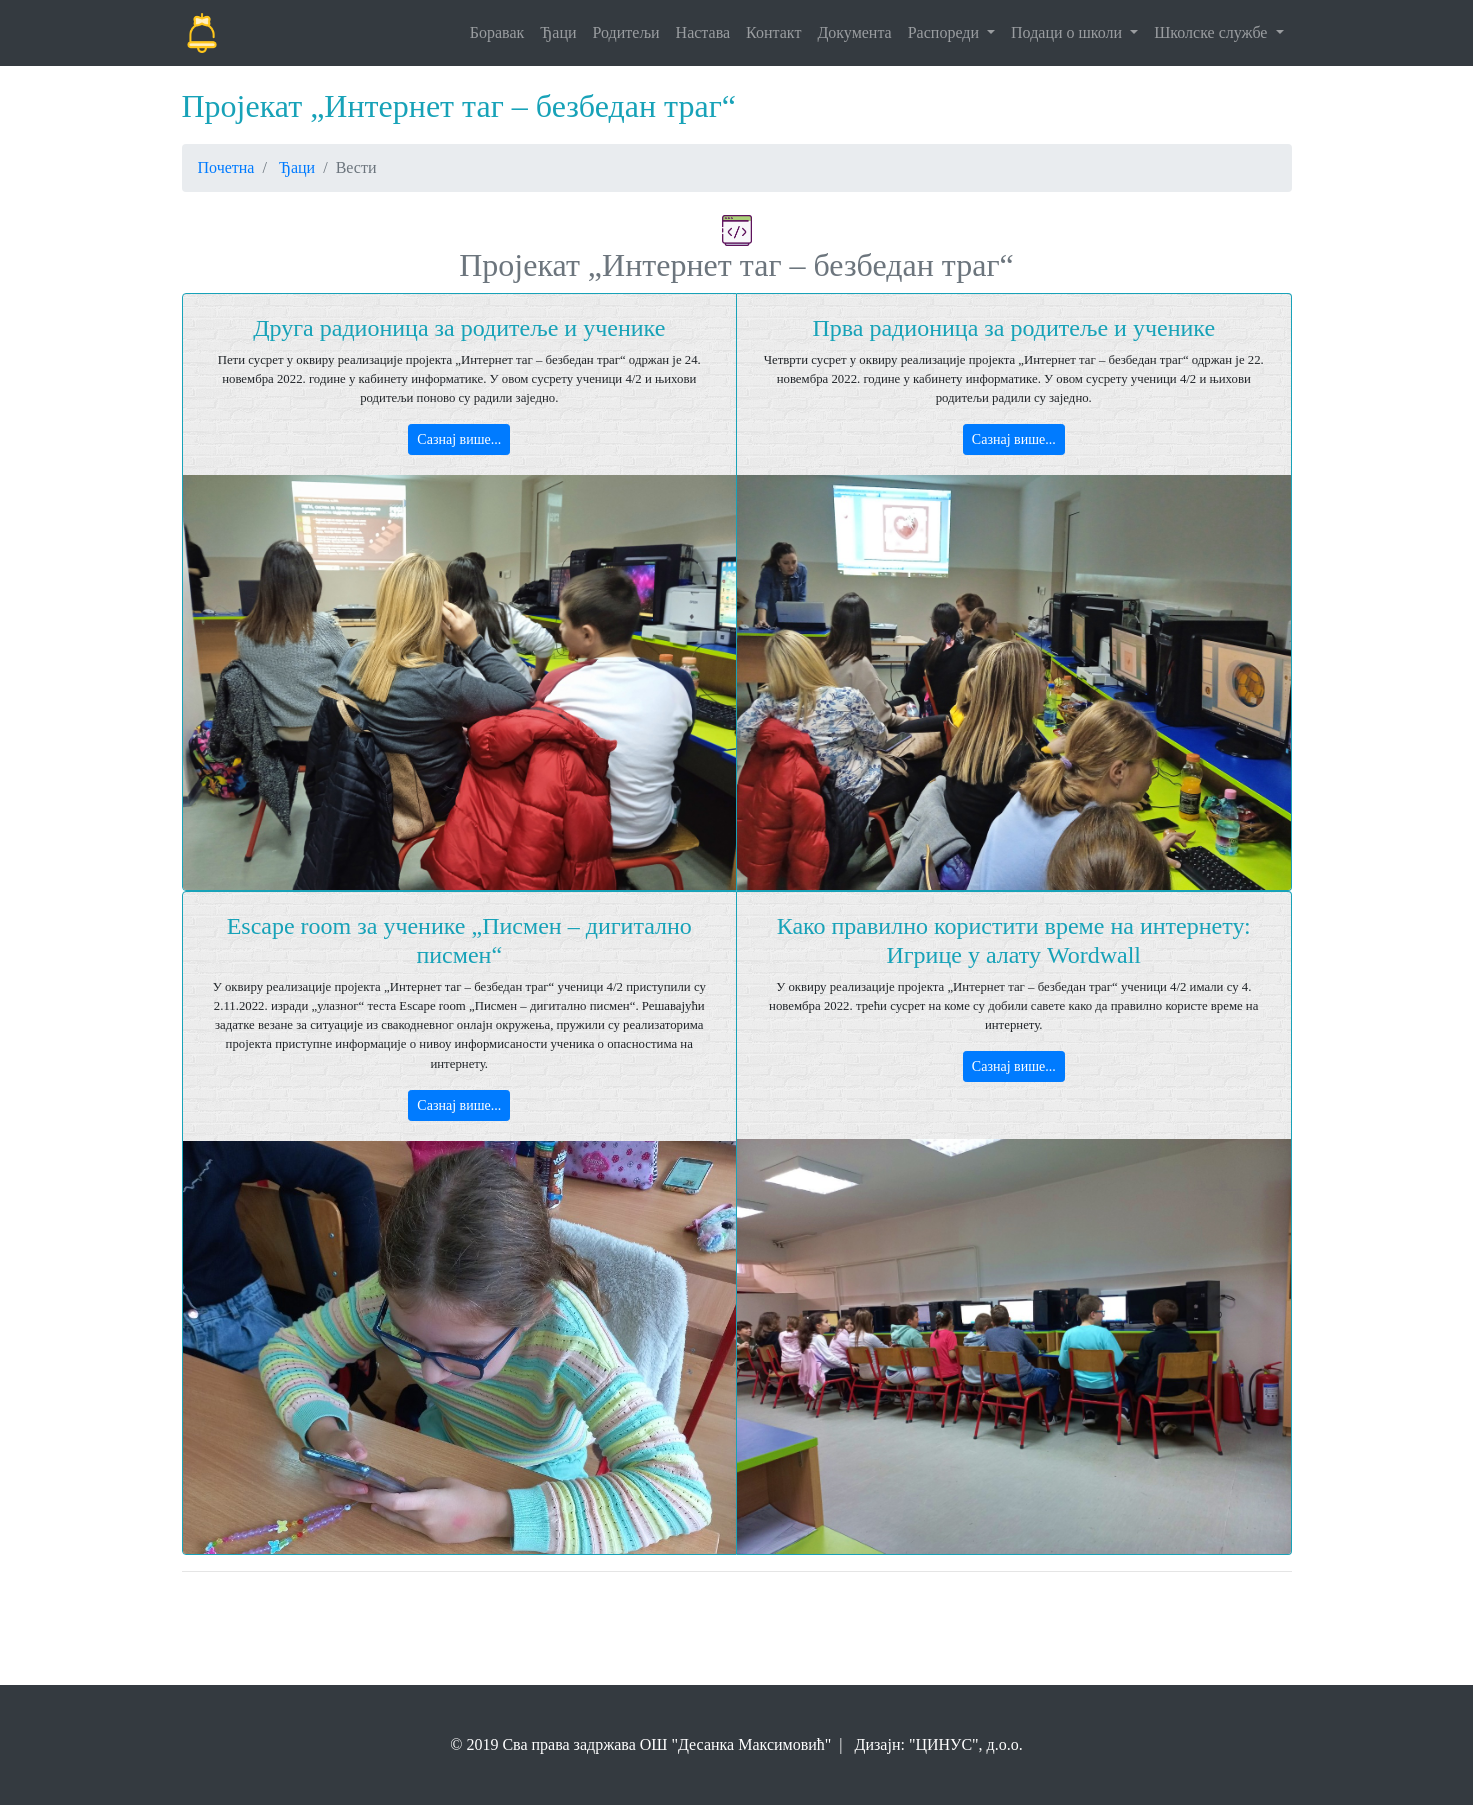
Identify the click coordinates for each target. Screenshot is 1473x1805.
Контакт (773, 32)
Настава (703, 32)
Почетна (226, 167)
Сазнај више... (459, 439)
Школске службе (1212, 32)
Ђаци (558, 32)
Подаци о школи (1068, 32)
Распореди (945, 32)
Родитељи (626, 32)
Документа (854, 32)
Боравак (497, 32)
